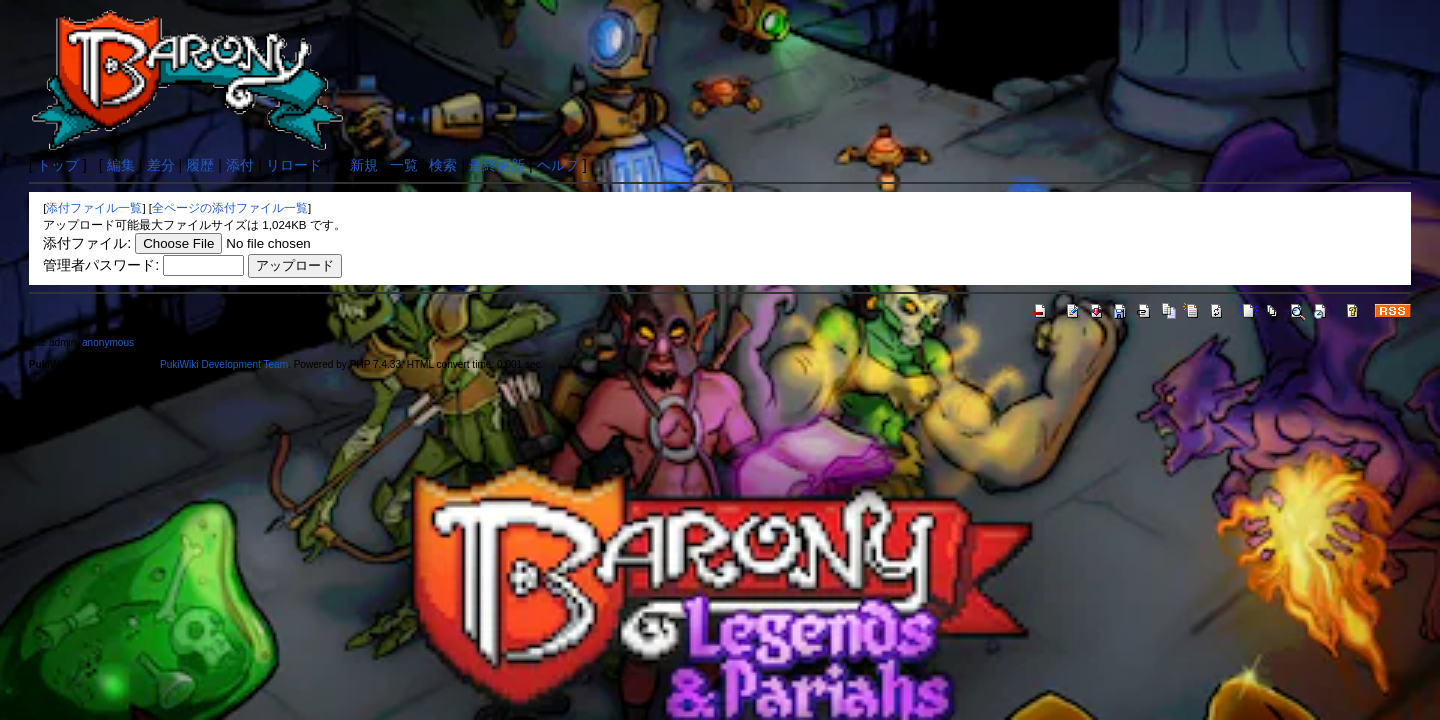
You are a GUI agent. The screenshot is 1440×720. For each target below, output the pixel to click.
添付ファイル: (87, 243)
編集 (121, 165)
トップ (58, 165)
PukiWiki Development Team (224, 364)
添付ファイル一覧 (94, 208)
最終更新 (497, 165)
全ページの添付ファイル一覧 (230, 208)
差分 (161, 165)
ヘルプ (558, 165)
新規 (364, 165)
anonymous (108, 342)
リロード (294, 165)
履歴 (200, 165)
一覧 (404, 165)
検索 (443, 165)
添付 (240, 165)
